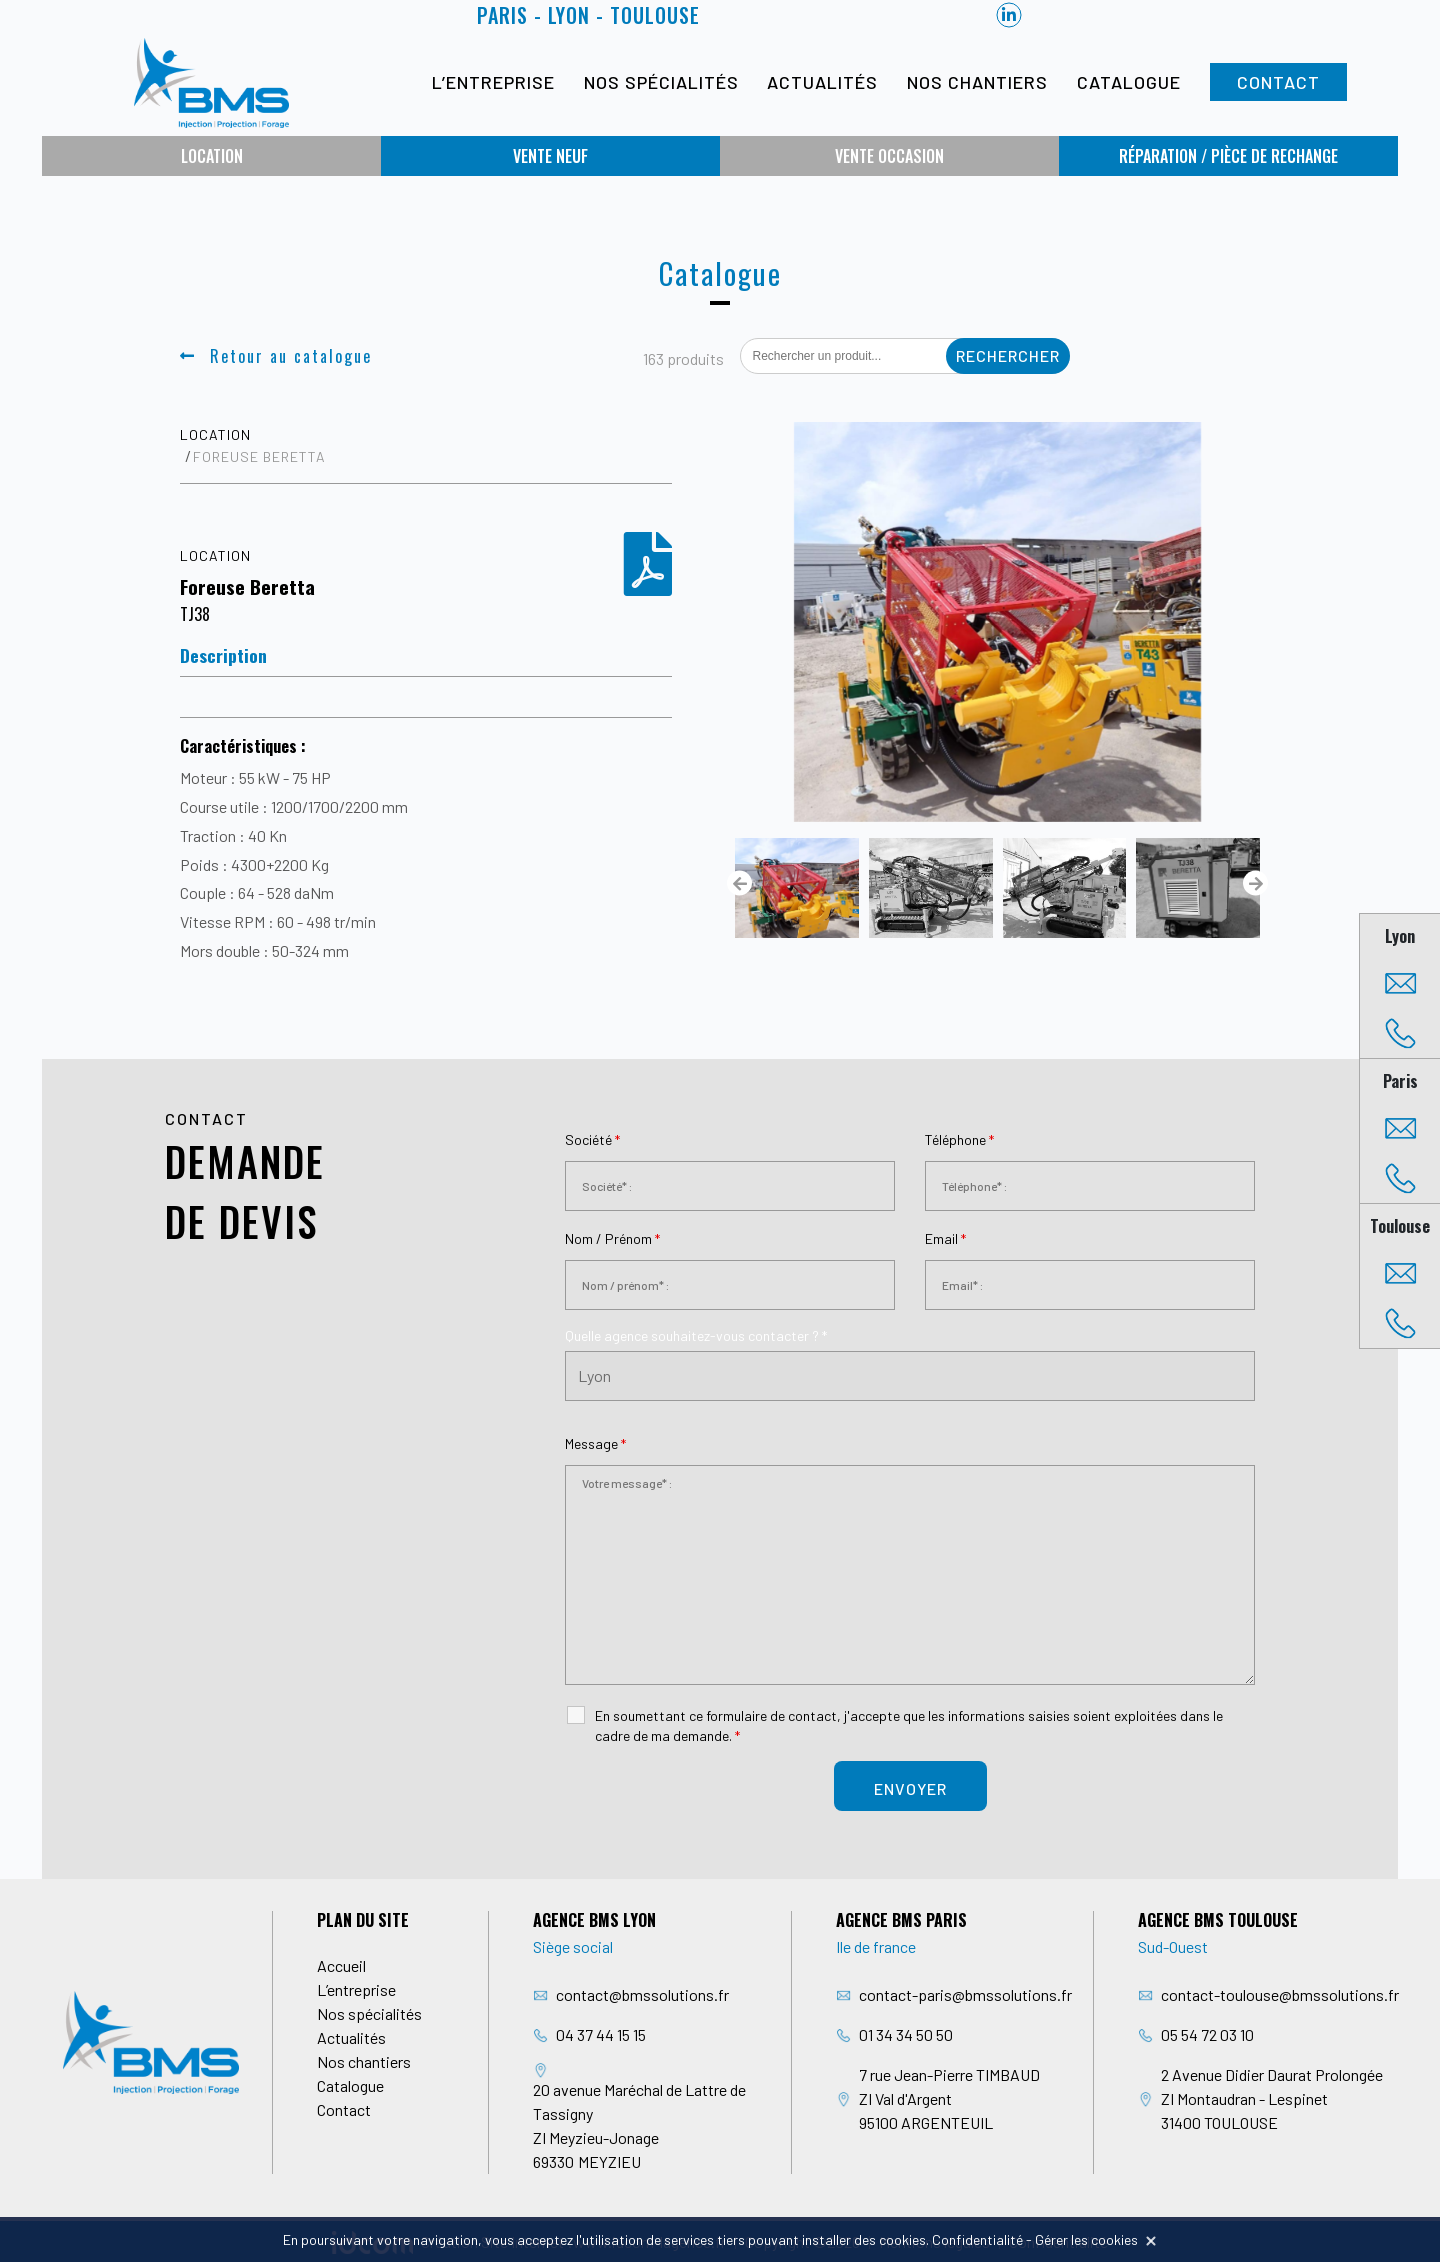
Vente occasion (889, 156)
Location (212, 156)
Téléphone (959, 1139)
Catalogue (1129, 82)
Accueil (341, 1965)
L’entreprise (493, 82)
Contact (1278, 82)
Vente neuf (550, 156)
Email (945, 1238)
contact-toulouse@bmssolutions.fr (1280, 1994)
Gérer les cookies (1086, 2239)
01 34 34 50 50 (906, 2034)
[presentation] (739, 883)
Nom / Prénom (612, 1238)
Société (592, 1139)
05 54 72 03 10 (1207, 2034)
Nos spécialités (661, 82)
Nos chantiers (977, 82)
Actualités (822, 82)
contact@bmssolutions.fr (642, 1994)
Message (595, 1443)
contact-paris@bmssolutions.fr (965, 1994)
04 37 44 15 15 (601, 2034)
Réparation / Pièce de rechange (1228, 156)
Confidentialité (977, 2239)
